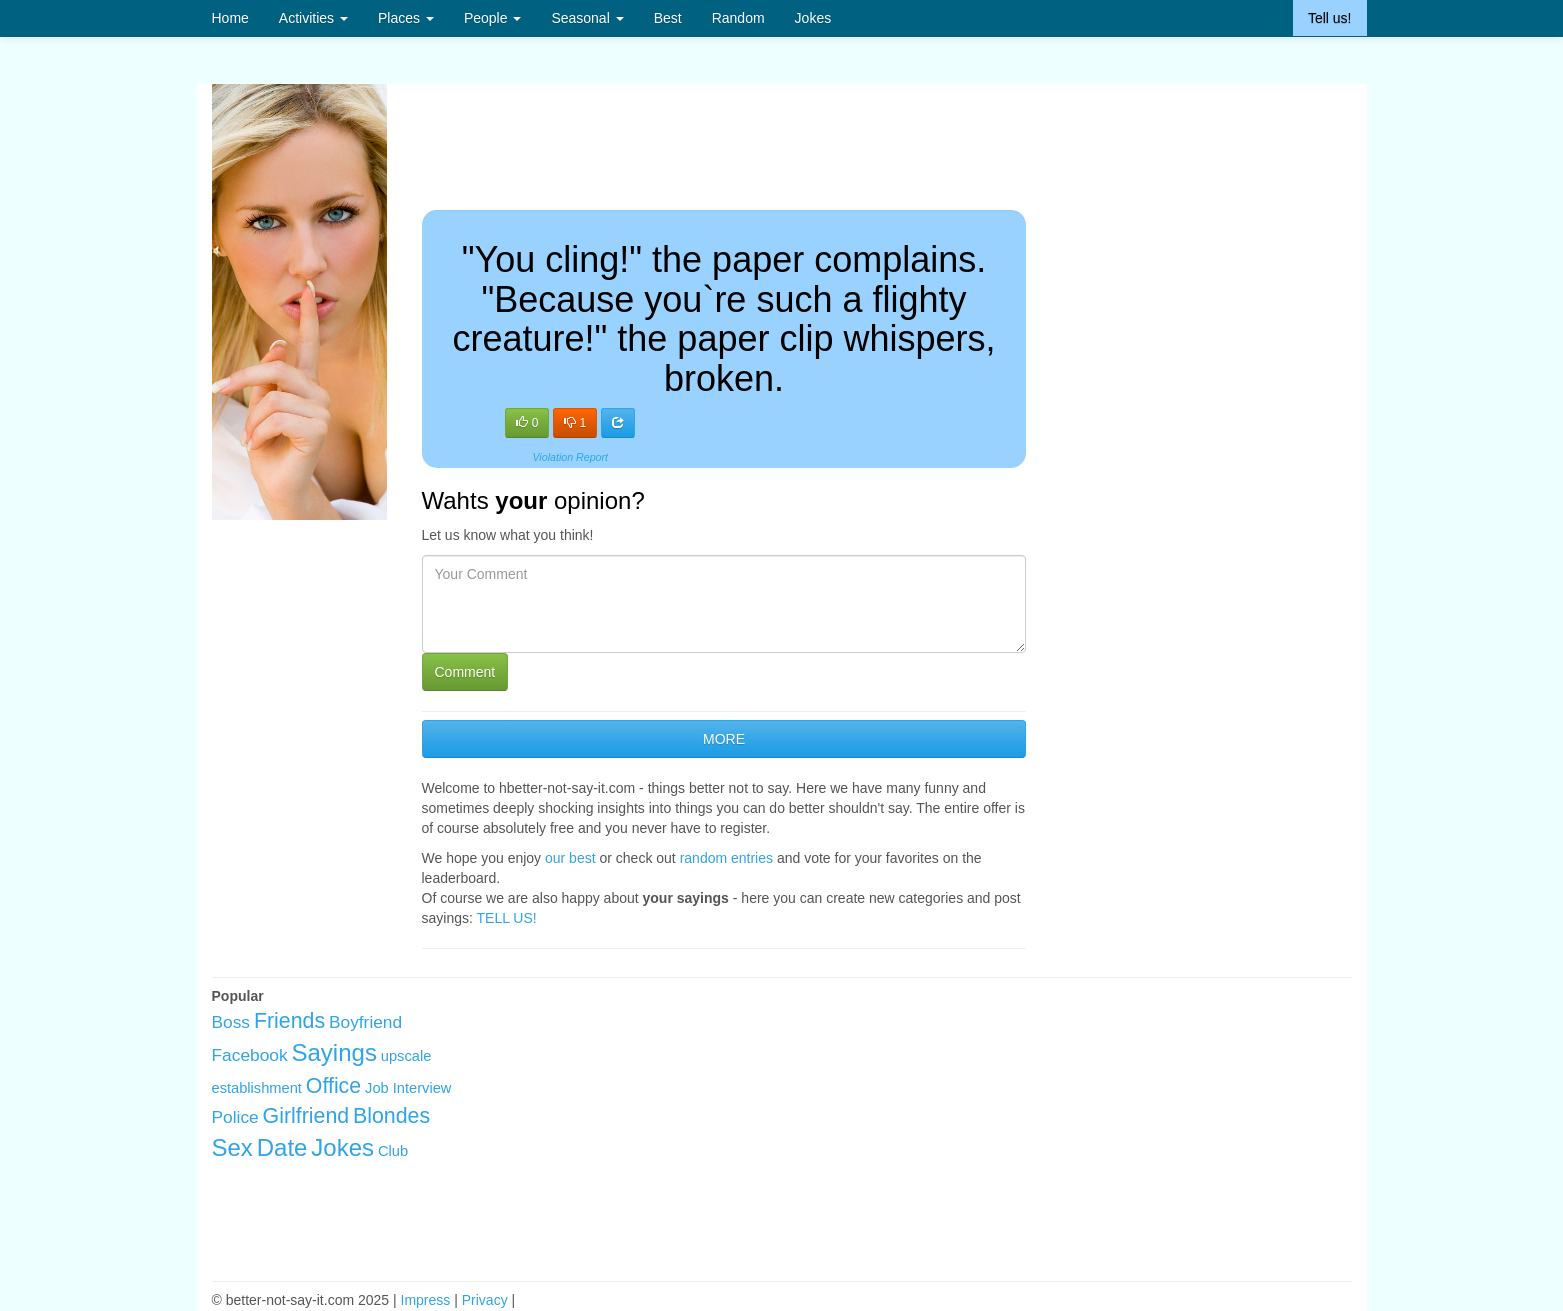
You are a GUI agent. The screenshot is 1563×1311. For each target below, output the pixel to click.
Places (406, 18)
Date (282, 1147)
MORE (724, 739)
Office (333, 1086)
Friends (289, 1021)
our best (570, 858)
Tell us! (1330, 18)
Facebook (250, 1055)
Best (668, 18)
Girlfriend (306, 1116)
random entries (726, 858)
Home (230, 18)
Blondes (391, 1116)
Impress (426, 1300)
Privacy (485, 1300)
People (492, 18)
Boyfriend (365, 1022)
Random (738, 18)
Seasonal (587, 18)
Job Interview (408, 1088)
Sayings (334, 1052)
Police (235, 1117)
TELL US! (507, 918)
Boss (231, 1022)
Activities (313, 18)
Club (393, 1151)
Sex (232, 1147)
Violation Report (570, 457)
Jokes (813, 18)
